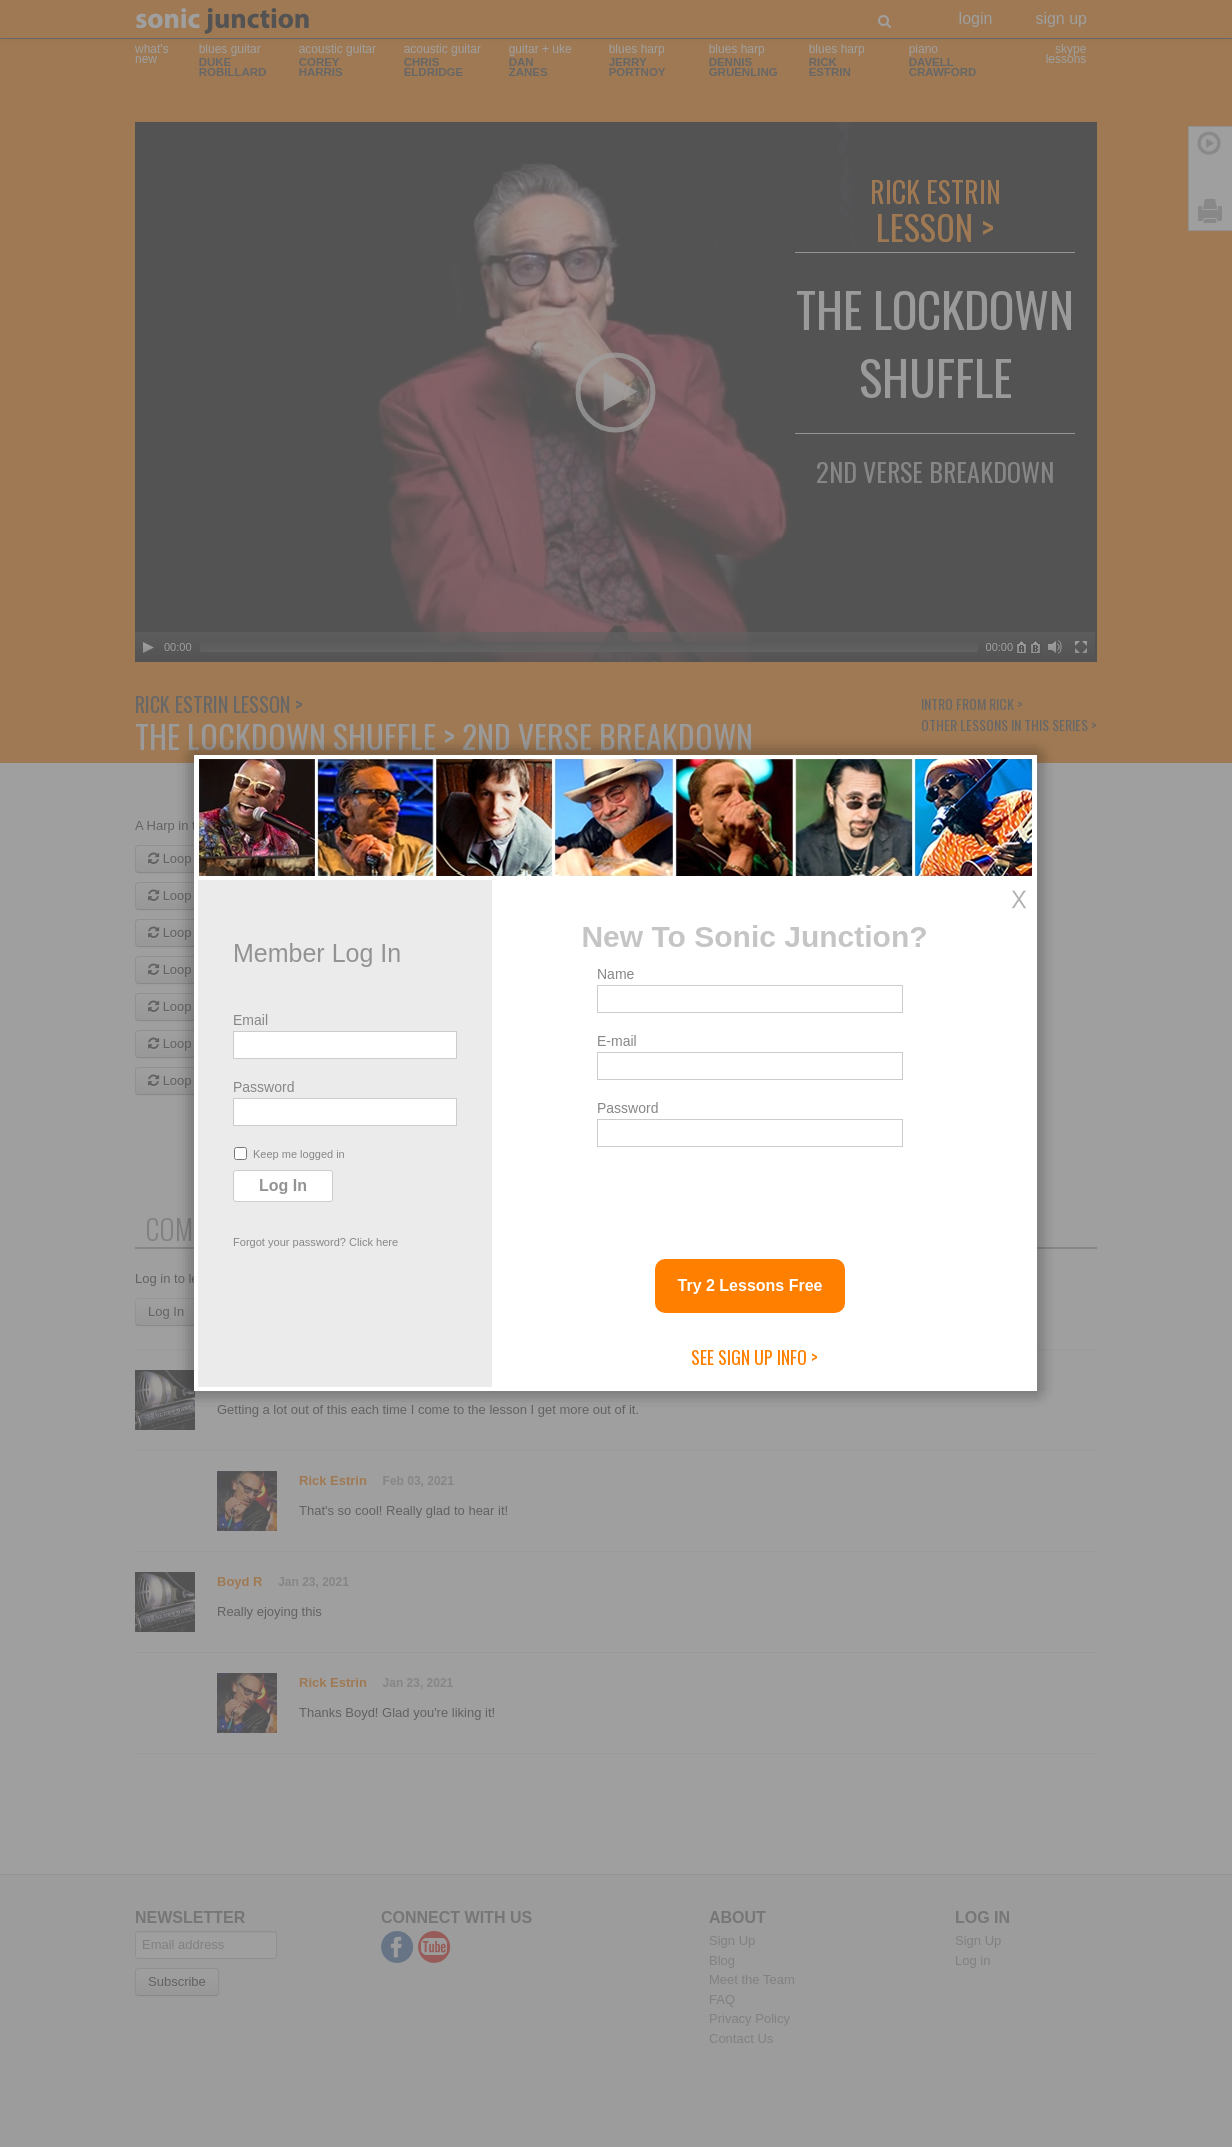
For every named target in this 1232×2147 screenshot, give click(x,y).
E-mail (617, 1041)
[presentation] (749, 1195)
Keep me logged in (289, 1153)
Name (615, 974)
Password (263, 1087)
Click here (373, 1242)
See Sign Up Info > (754, 1357)
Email (250, 1020)
